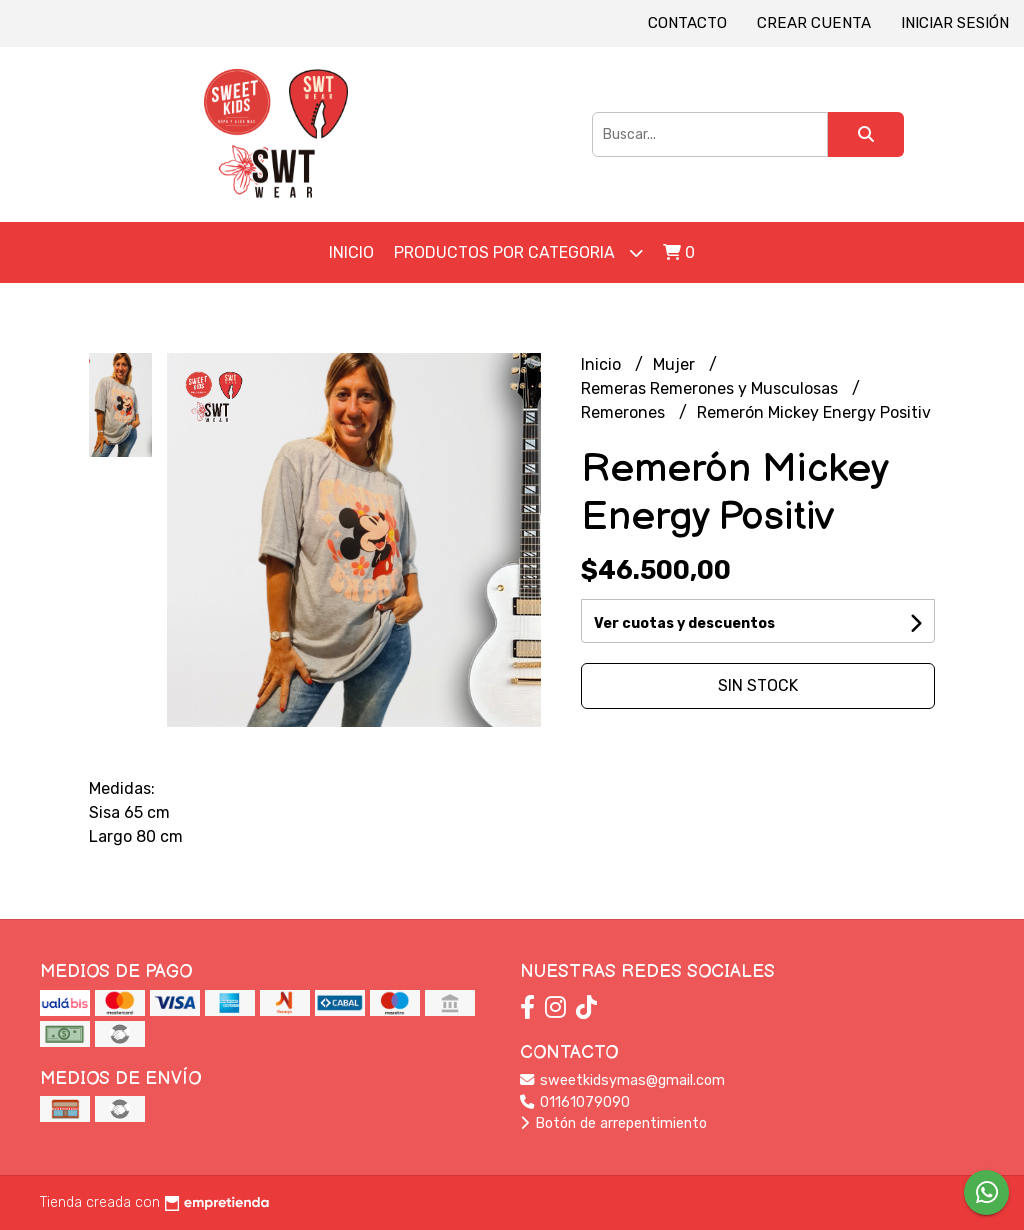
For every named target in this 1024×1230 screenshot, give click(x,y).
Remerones (625, 412)
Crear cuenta (814, 23)
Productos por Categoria (518, 252)
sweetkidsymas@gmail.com (622, 1080)
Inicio (351, 252)
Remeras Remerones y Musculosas (711, 388)
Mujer (676, 364)
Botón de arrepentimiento (613, 1123)
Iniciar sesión (955, 23)
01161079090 (575, 1102)
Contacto (687, 23)
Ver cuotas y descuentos (684, 623)
